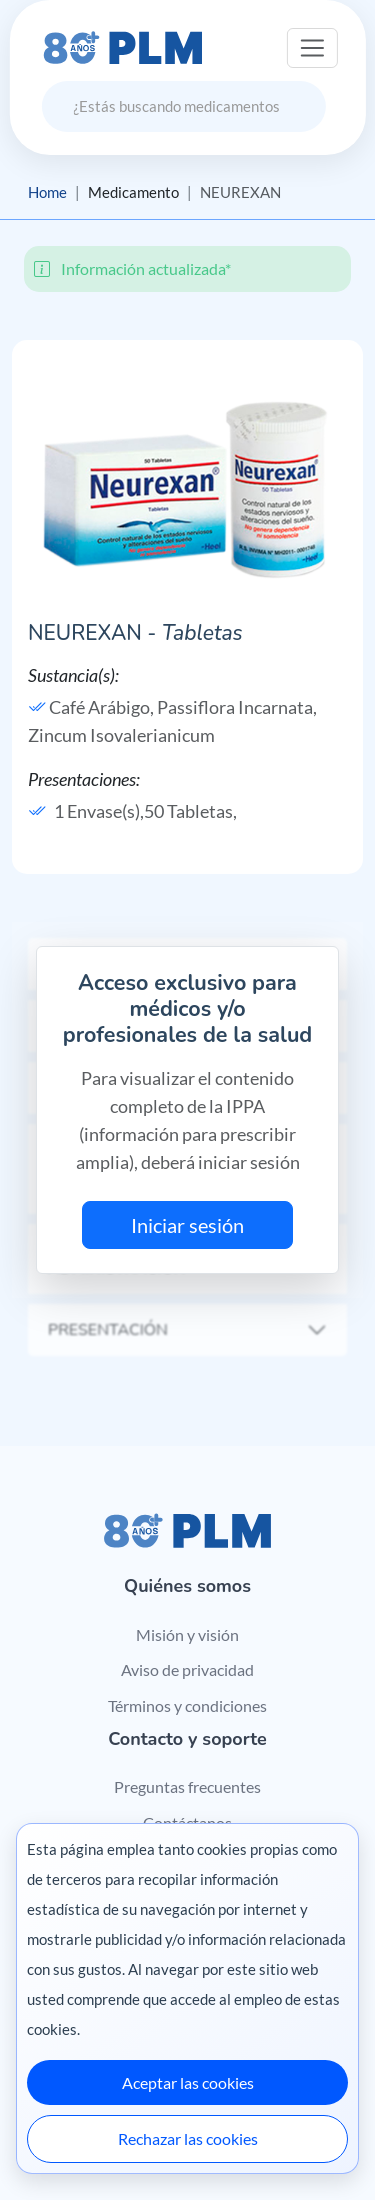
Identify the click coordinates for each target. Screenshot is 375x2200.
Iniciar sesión (187, 1225)
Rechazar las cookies (188, 2138)
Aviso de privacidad (187, 1669)
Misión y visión (187, 1634)
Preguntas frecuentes (187, 1786)
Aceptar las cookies (188, 2082)
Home (47, 192)
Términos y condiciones (187, 1705)
